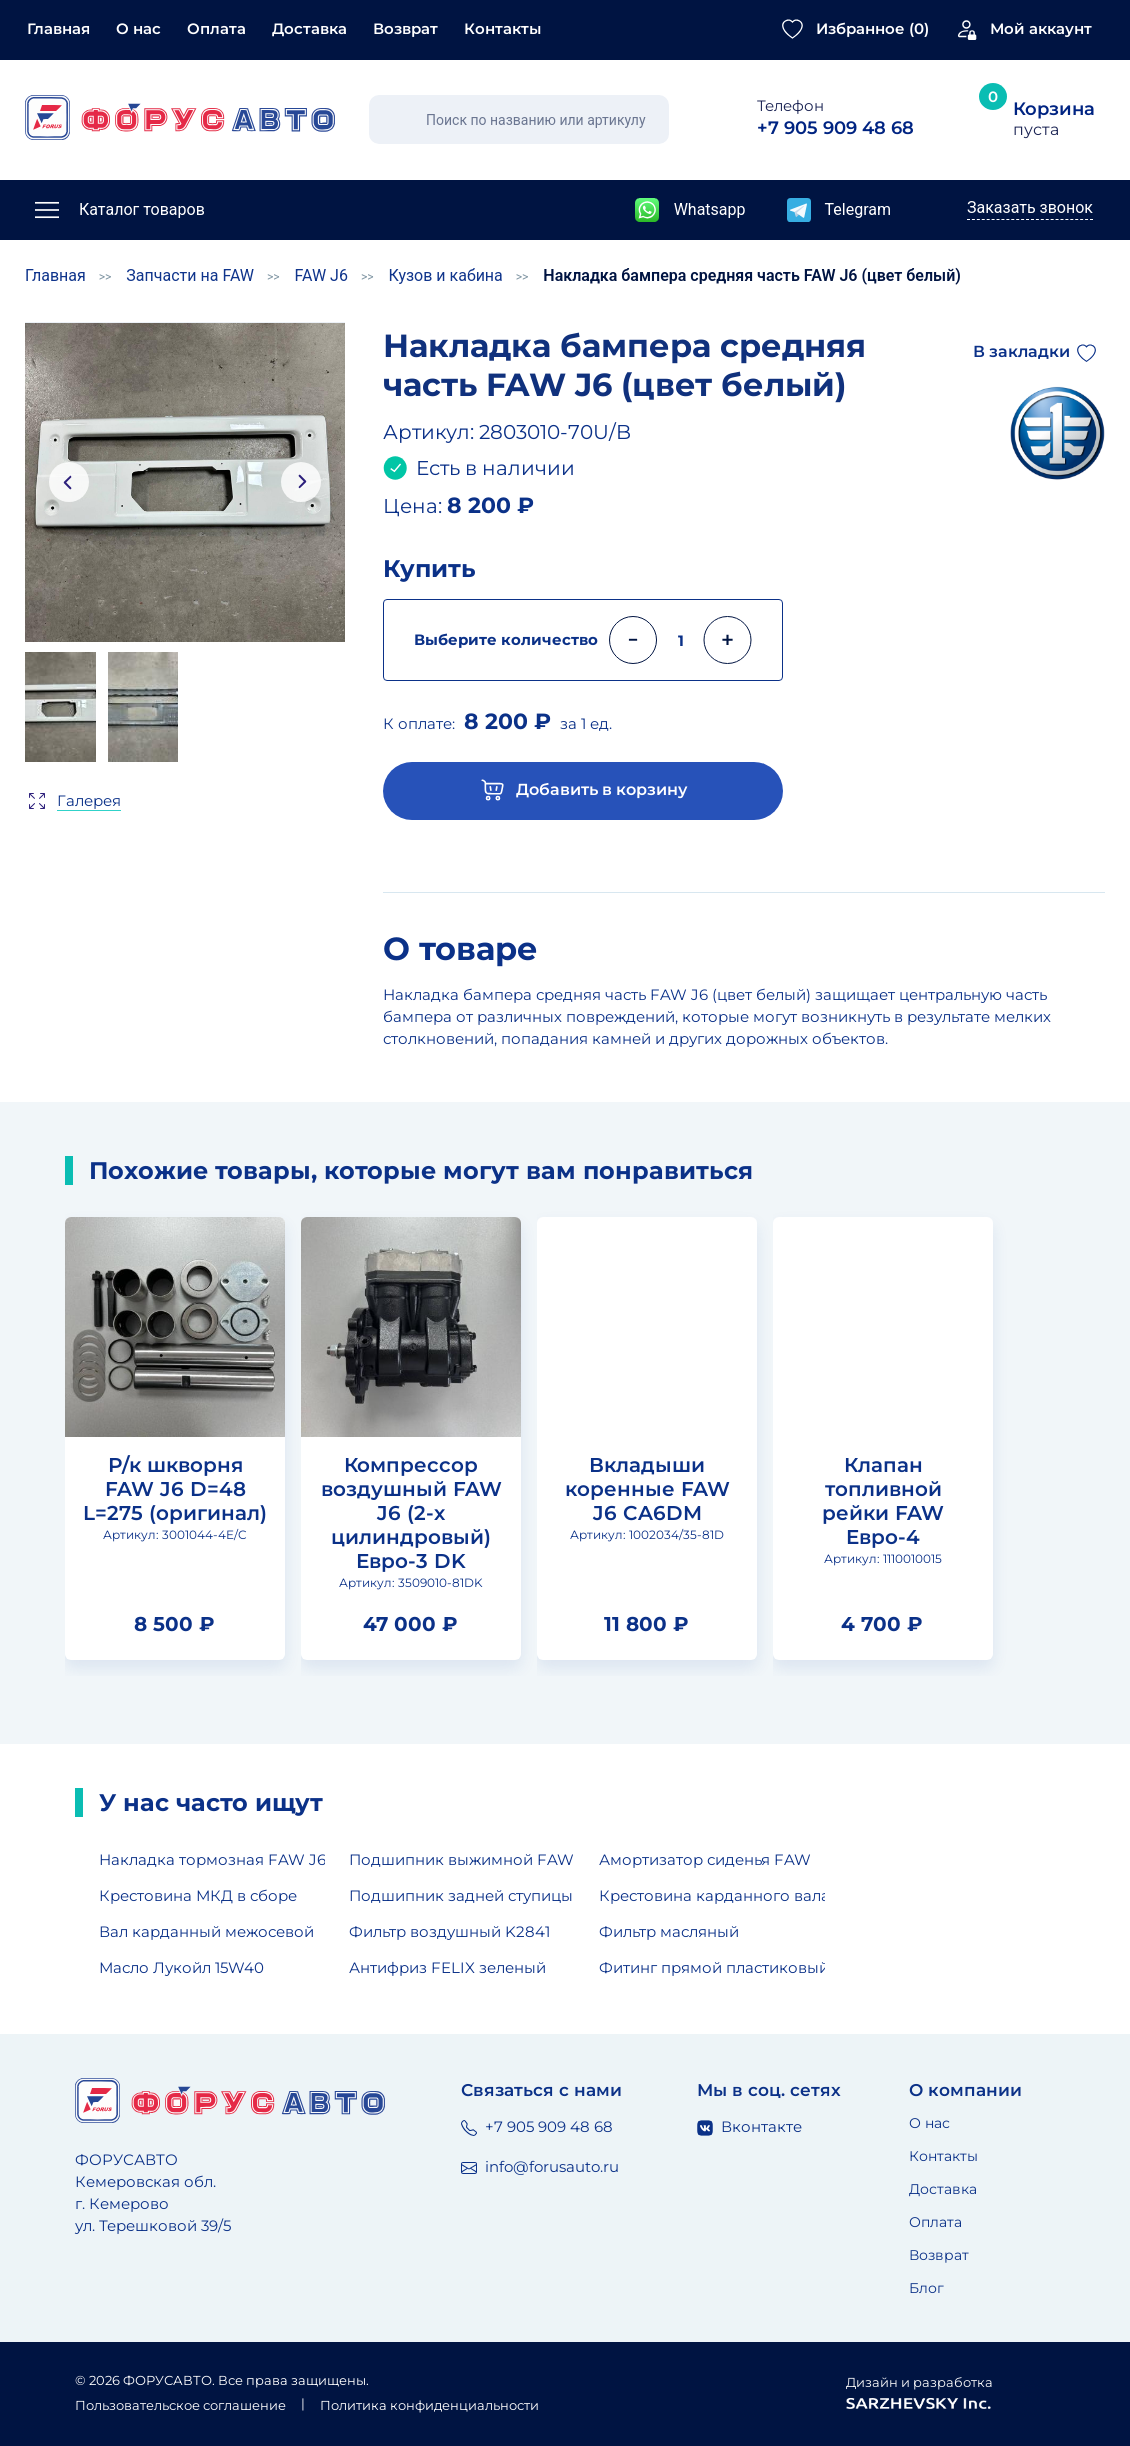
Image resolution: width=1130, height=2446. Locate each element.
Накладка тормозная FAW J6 (212, 1859)
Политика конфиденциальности (429, 2405)
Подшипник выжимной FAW (461, 1859)
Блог (926, 2288)
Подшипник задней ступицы (461, 1895)
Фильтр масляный (669, 1931)
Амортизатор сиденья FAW (705, 1859)
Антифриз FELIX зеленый (447, 1967)
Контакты (502, 28)
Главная (58, 28)
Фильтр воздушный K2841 (449, 1931)
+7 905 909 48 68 (537, 2126)
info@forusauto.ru (540, 2166)
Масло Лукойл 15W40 (181, 1967)
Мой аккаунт (1041, 28)
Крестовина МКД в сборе (198, 1895)
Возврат (405, 28)
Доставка (309, 28)
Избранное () (872, 28)
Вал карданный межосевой (206, 1931)
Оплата (216, 28)
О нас (138, 28)
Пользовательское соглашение (180, 2405)
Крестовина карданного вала (712, 1895)
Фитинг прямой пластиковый (712, 1967)
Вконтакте (749, 2126)
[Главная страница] (180, 117)
